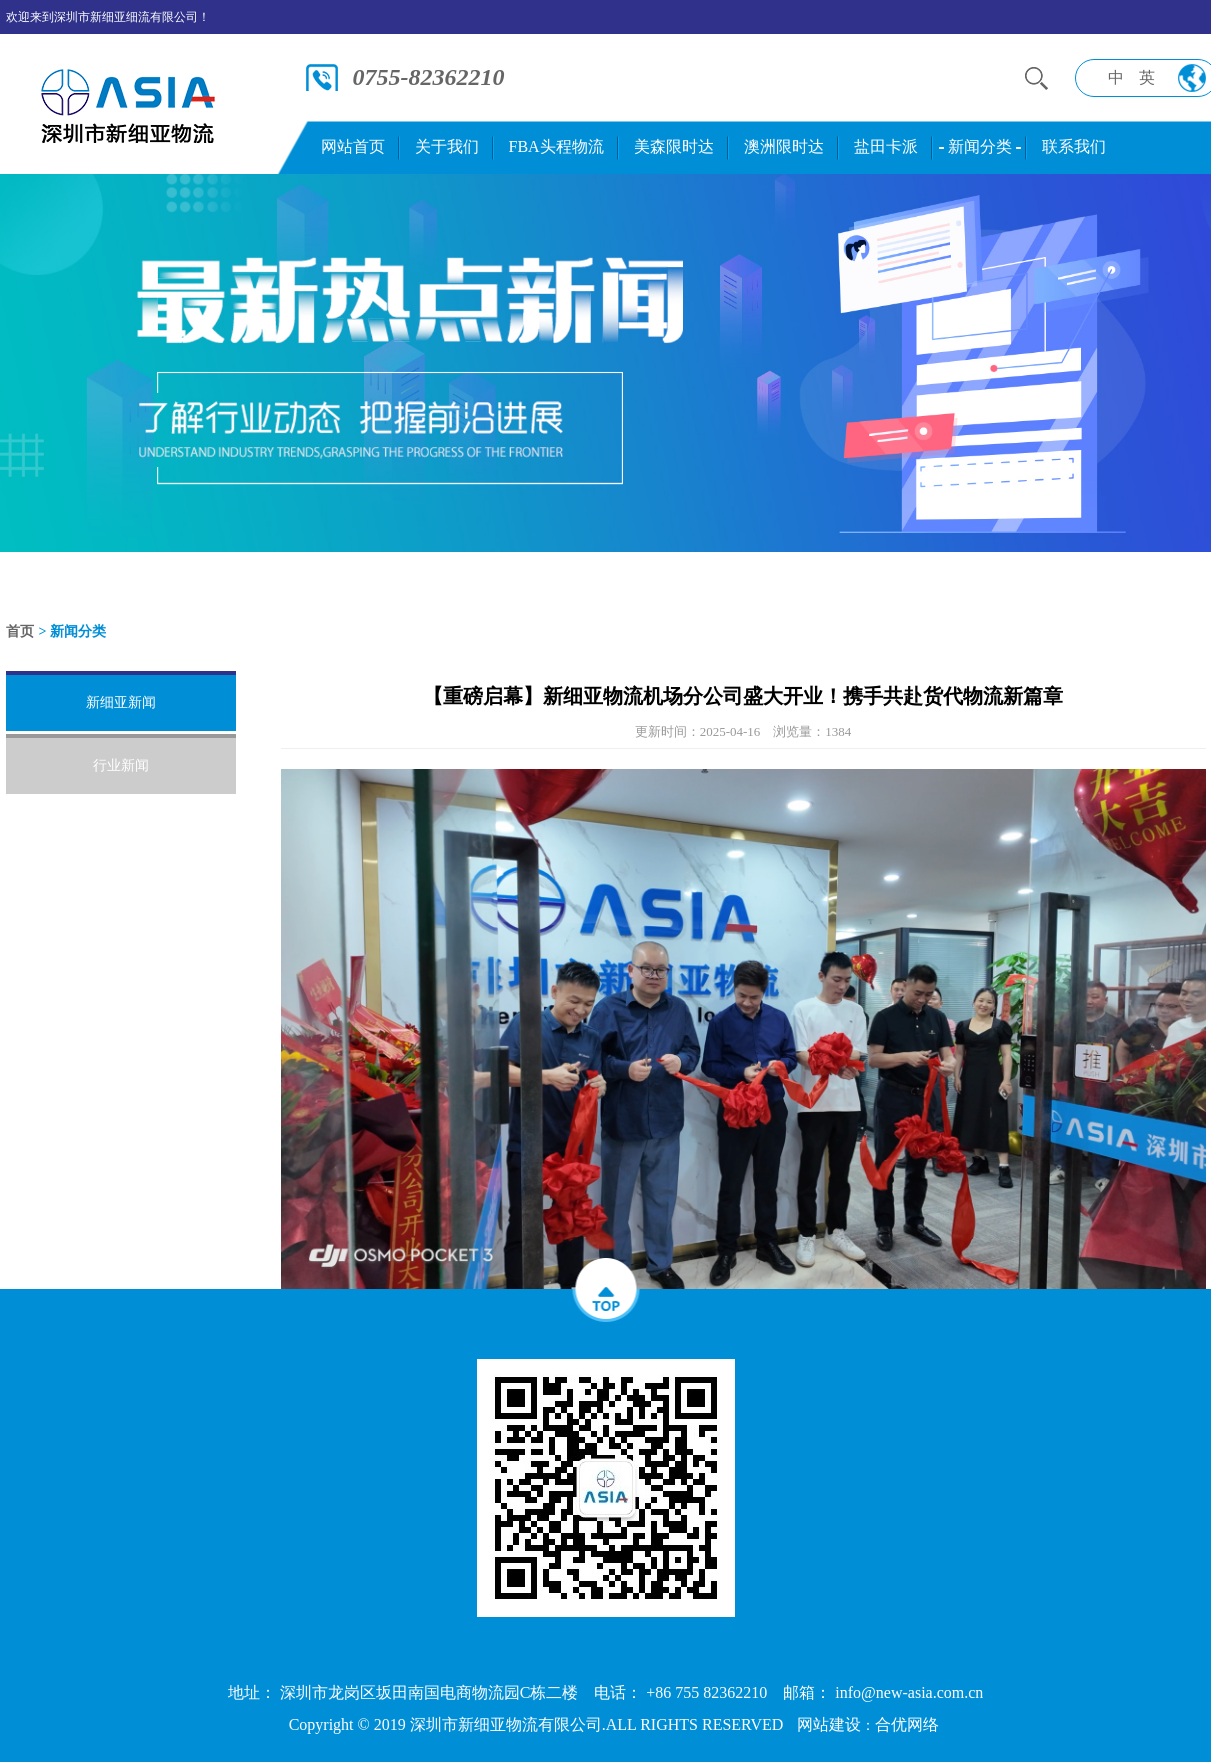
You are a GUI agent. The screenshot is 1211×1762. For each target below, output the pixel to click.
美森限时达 (674, 146)
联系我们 (1074, 146)
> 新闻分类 (72, 631)
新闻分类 (980, 146)
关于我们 (447, 146)
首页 (20, 631)
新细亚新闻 (121, 702)
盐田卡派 (886, 146)
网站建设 (829, 1724)
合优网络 (907, 1724)
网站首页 (353, 146)
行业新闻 (121, 765)
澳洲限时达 (784, 146)
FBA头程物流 (556, 146)
